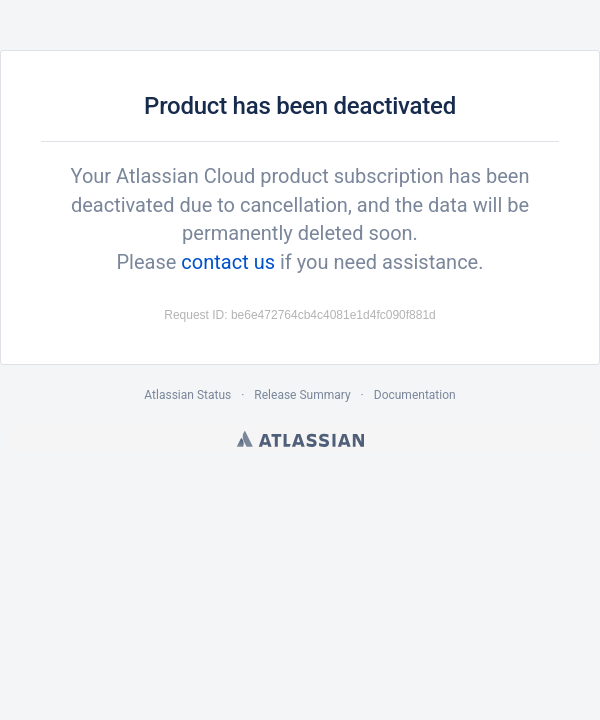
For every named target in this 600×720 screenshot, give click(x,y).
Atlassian (300, 439)
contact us (228, 262)
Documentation (415, 395)
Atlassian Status (187, 395)
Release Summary (302, 395)
